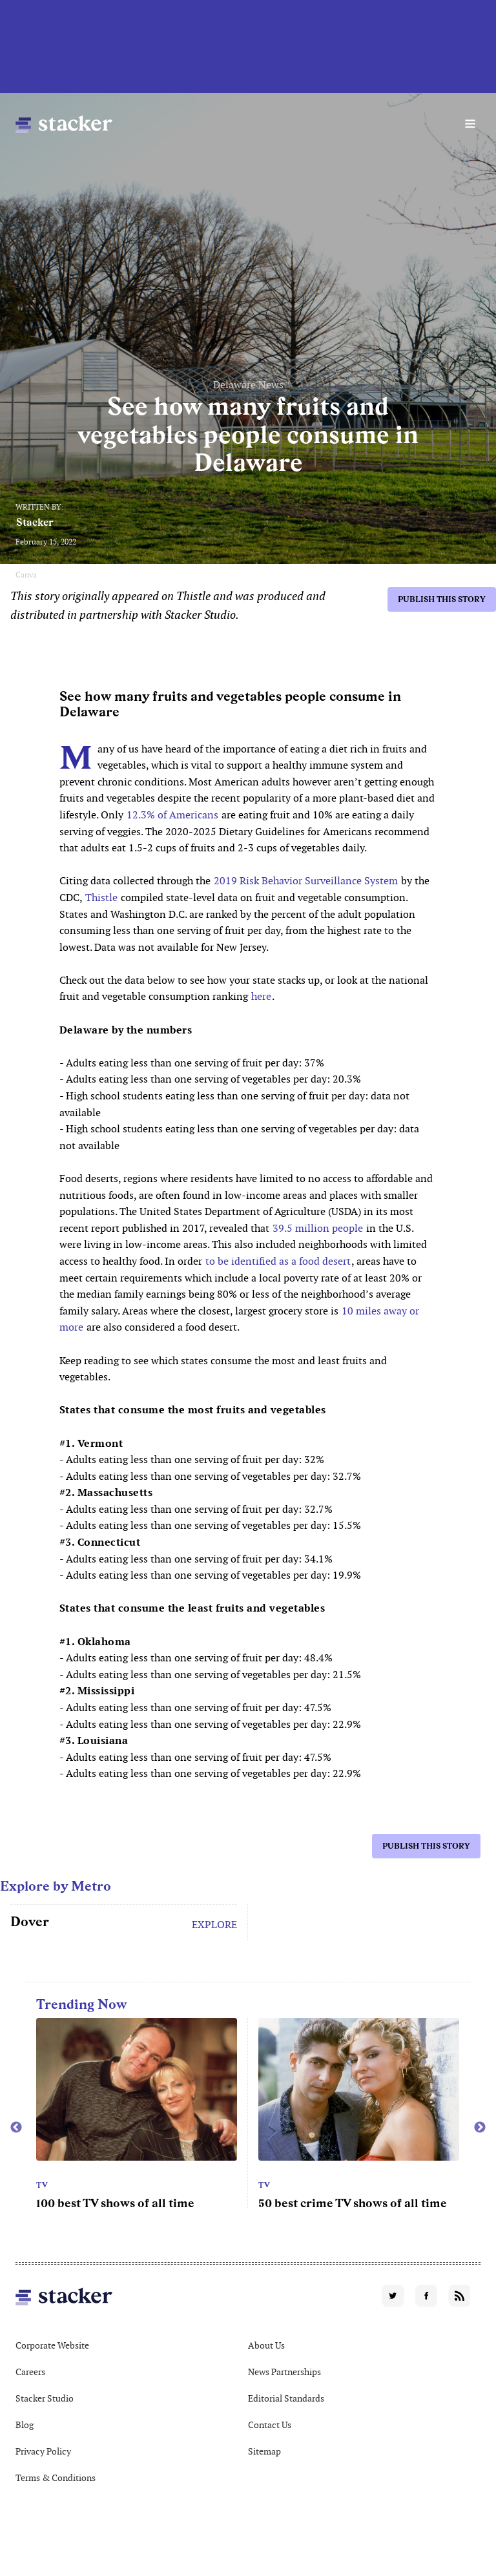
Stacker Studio (45, 2398)
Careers (30, 2372)
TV (42, 2185)
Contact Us (269, 2425)
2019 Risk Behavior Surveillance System (304, 881)
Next (479, 2127)
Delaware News (248, 384)
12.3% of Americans (172, 815)
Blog (25, 2425)
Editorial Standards (286, 2398)
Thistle (101, 897)
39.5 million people (318, 1228)
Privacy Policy (43, 2451)
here (261, 996)
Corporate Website (52, 2345)
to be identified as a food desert (278, 1261)
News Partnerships (284, 2372)
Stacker (35, 522)
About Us (266, 2345)
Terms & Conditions (56, 2478)
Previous (16, 2127)
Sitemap (264, 2451)
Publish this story (442, 599)
